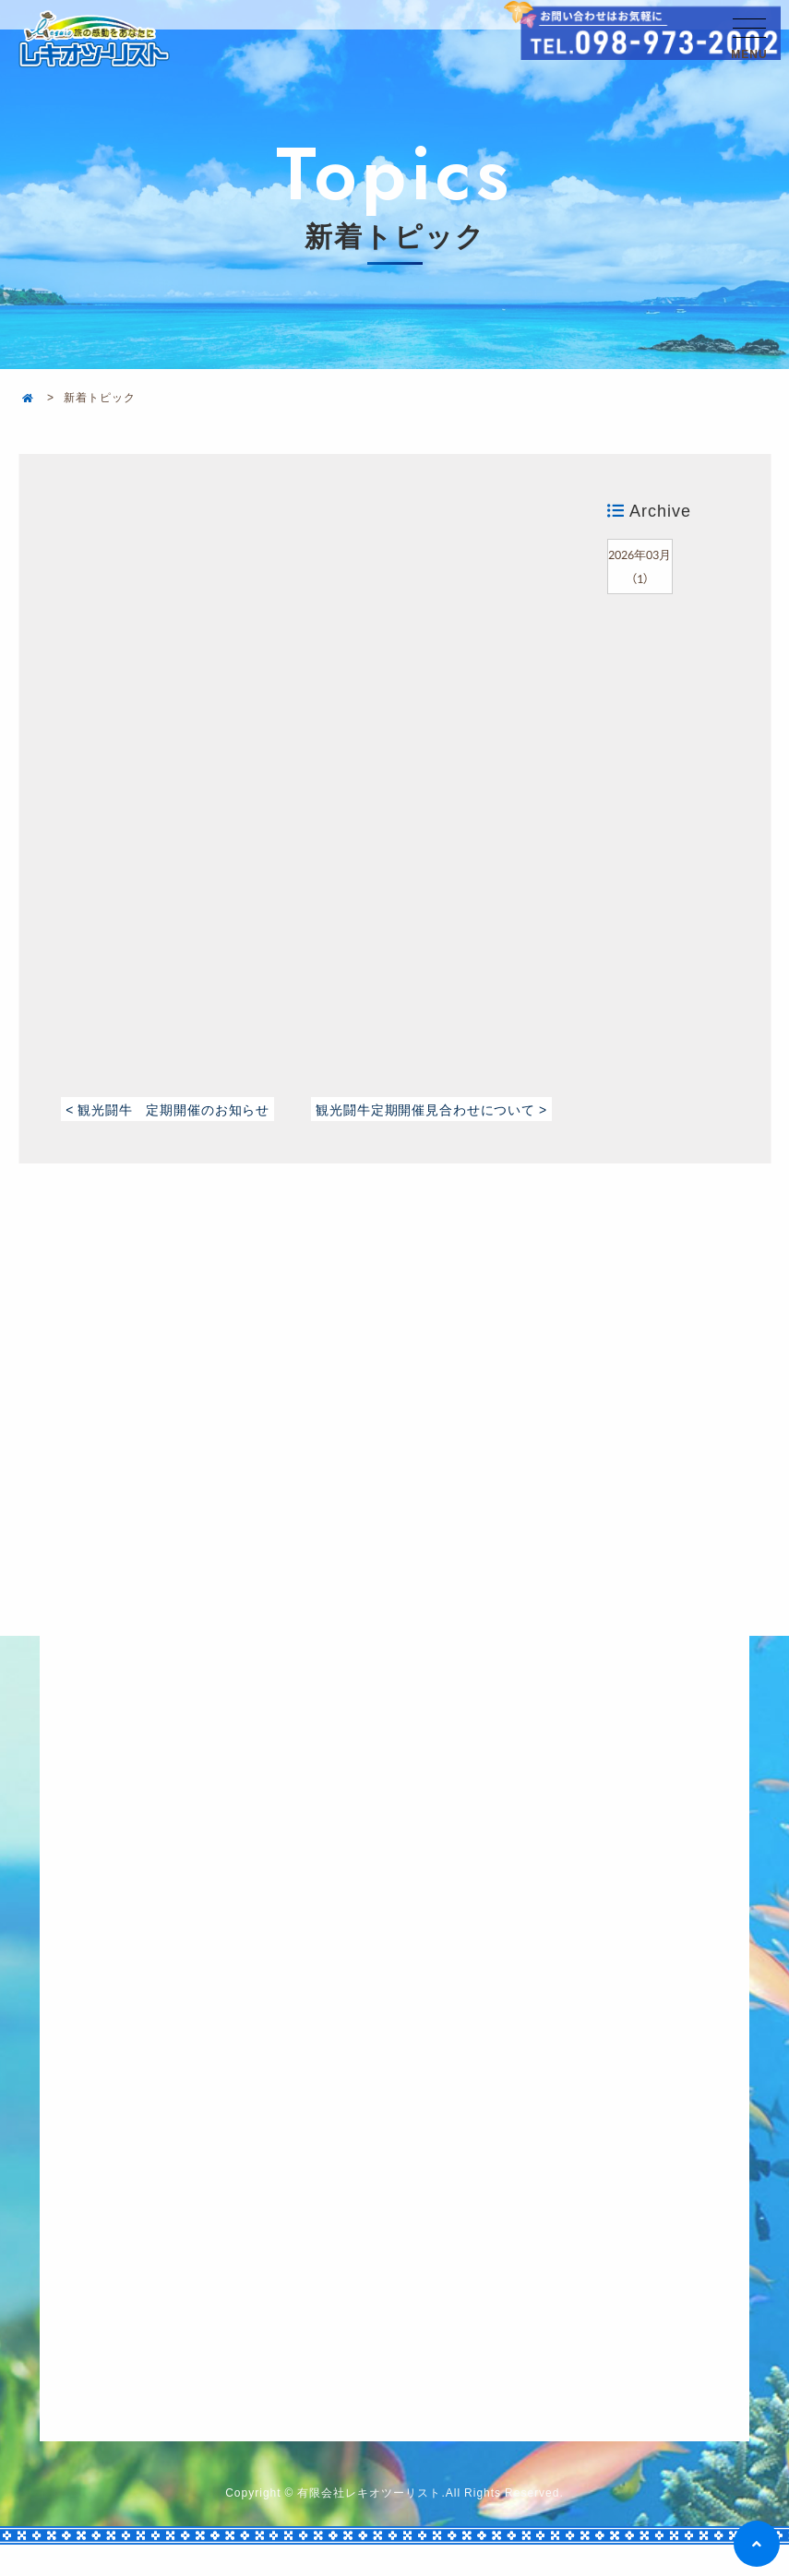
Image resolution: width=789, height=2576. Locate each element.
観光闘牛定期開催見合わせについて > (427, 1121)
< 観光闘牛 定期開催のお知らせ (176, 1108)
